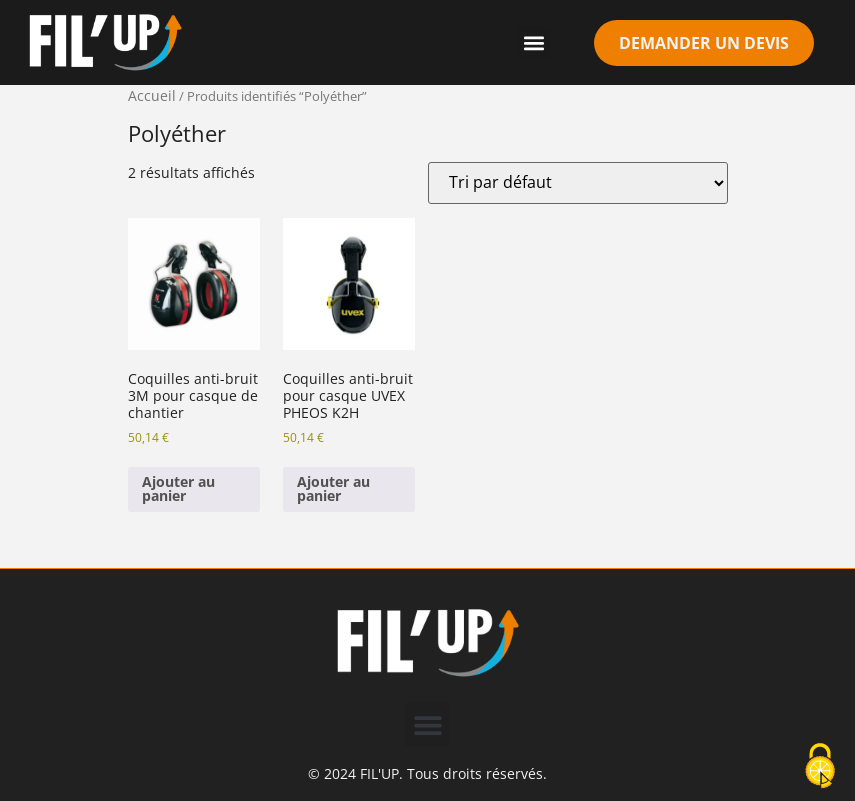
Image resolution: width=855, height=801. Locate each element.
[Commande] (578, 183)
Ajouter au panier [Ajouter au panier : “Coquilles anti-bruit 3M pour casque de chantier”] (178, 488)
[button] (533, 42)
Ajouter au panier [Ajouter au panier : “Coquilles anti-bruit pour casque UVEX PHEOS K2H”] (333, 488)
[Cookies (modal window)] (820, 767)
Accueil (152, 95)
